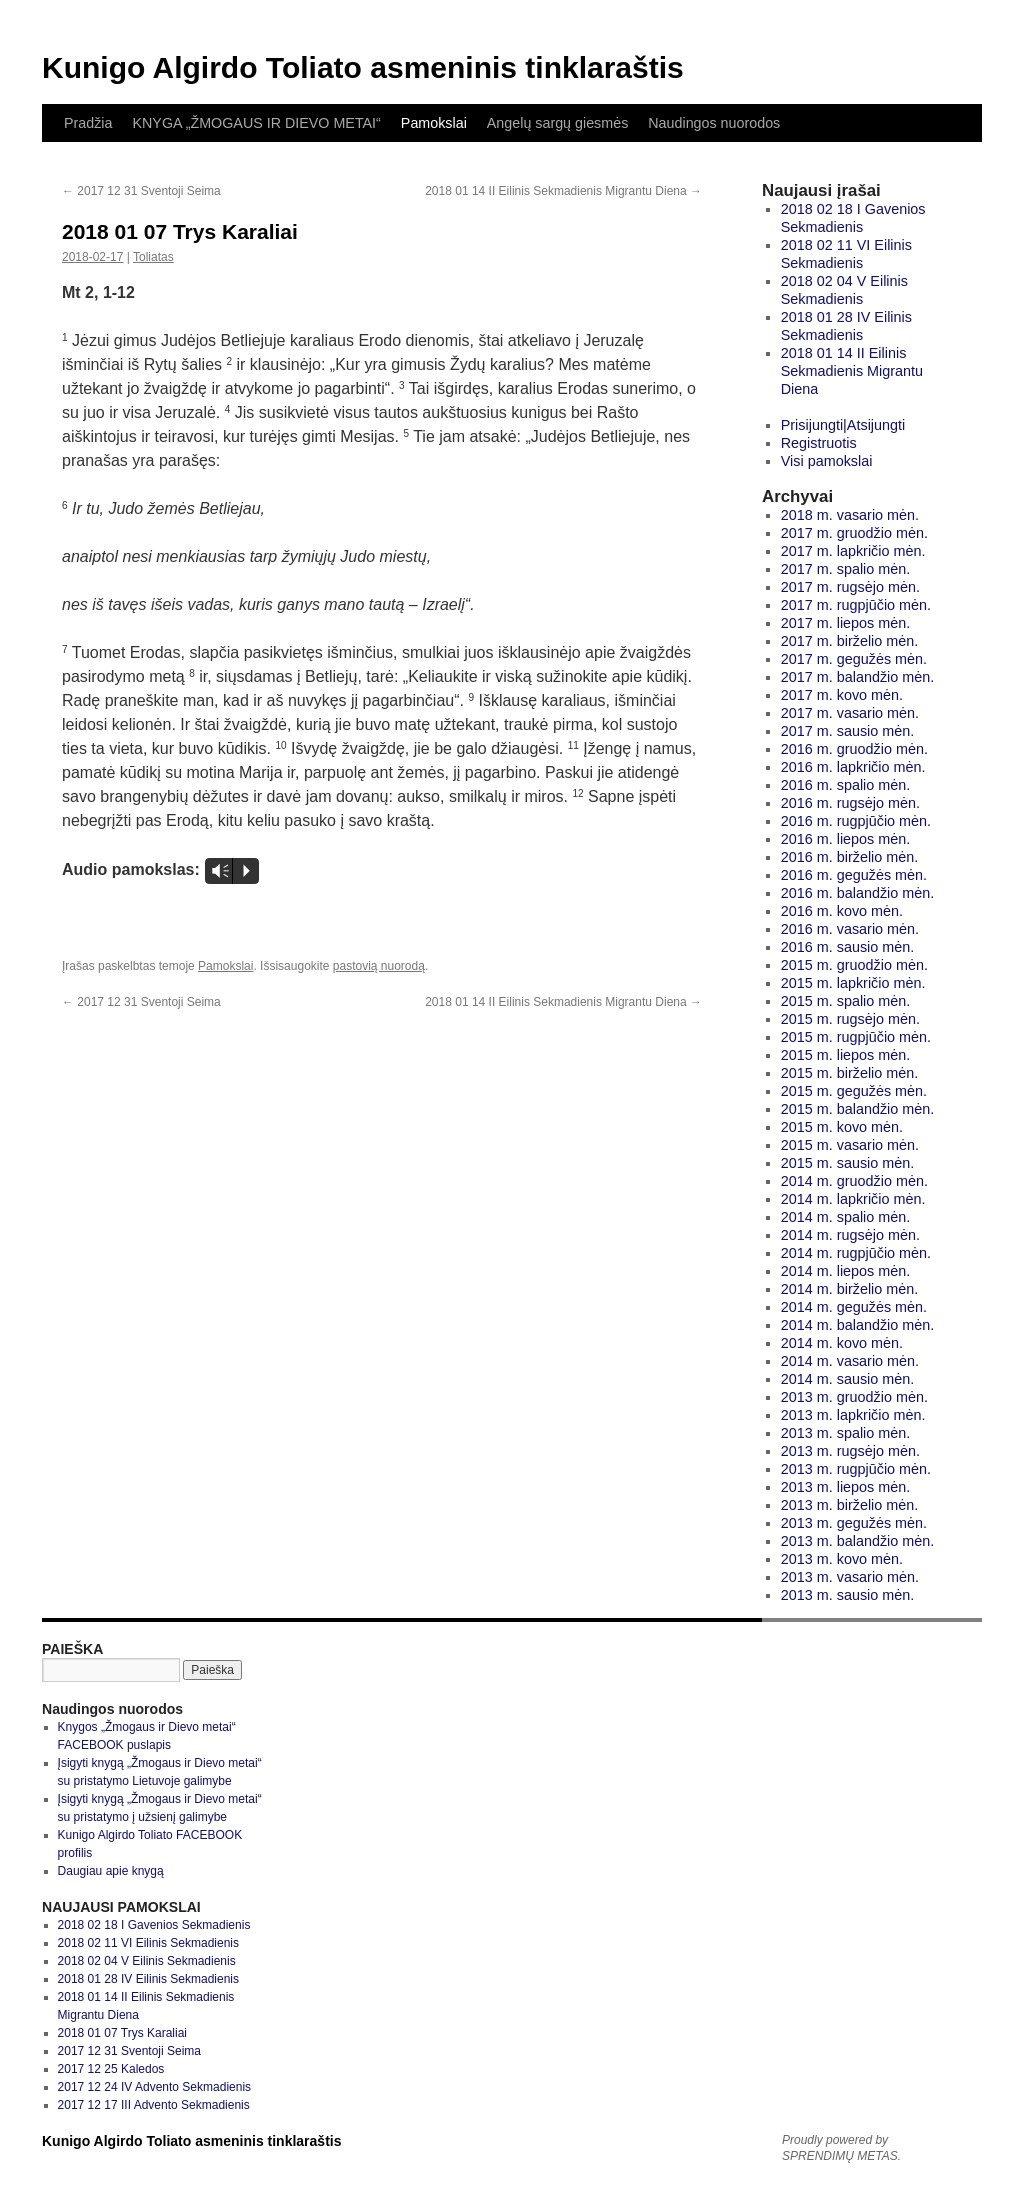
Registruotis (819, 443)
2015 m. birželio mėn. (850, 1073)
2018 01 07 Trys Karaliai (122, 2033)
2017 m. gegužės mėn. (854, 659)
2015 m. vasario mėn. (850, 1145)
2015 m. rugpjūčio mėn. (856, 1037)
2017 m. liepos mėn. (846, 623)
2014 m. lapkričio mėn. (853, 1199)
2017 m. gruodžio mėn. (854, 533)
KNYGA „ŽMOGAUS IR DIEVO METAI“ (256, 123)
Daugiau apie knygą (111, 1871)
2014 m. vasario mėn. (850, 1361)
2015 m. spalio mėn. (846, 1001)
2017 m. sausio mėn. (848, 731)
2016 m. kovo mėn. (842, 911)
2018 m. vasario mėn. (850, 515)
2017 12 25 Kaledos (111, 2069)
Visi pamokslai (827, 461)
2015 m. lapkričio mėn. (853, 983)
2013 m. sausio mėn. (848, 1595)
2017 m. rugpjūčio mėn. (856, 605)
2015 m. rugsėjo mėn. (850, 1019)
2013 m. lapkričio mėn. (853, 1415)
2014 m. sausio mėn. (848, 1379)
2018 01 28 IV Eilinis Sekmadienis (148, 1979)
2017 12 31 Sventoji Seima (141, 191)
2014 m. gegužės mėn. (854, 1307)
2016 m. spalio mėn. (846, 785)
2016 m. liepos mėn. (846, 839)
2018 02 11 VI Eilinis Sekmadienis (148, 1943)
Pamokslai (434, 123)
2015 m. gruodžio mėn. (854, 965)
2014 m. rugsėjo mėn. (850, 1235)
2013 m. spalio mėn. (846, 1433)
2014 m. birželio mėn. (850, 1289)
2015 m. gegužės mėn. (854, 1091)
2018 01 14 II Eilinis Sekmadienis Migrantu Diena (563, 191)
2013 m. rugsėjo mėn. (850, 1451)
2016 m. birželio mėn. (850, 857)
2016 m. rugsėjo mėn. (850, 803)
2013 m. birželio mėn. (850, 1505)
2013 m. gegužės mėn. (854, 1523)
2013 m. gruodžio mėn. (854, 1397)
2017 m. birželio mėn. (850, 641)
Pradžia (88, 123)
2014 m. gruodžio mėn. (854, 1181)
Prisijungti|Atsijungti (843, 425)
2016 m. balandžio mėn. (858, 893)
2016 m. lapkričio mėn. (853, 767)
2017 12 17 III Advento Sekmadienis (154, 2105)
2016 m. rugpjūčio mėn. (856, 821)
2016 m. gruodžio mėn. (854, 749)
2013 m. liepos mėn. (846, 1487)
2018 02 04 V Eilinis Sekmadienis (147, 1961)
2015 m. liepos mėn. (846, 1055)
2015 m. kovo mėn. (842, 1127)
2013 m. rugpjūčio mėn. (856, 1469)
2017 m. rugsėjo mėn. (850, 587)
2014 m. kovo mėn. (842, 1343)
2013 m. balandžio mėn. (858, 1541)
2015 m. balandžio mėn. (858, 1109)
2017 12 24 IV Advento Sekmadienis (154, 2087)
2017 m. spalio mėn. (846, 569)
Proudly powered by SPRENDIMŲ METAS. (841, 2148)
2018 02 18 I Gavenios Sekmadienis (154, 1925)
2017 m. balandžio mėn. (858, 677)
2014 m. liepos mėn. (846, 1271)
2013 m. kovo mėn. (842, 1559)
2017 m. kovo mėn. (842, 695)
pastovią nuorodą (379, 966)
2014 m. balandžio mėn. (858, 1325)
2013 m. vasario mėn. (850, 1577)
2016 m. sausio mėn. (848, 947)
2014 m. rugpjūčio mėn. (856, 1253)
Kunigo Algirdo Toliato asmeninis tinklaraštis (363, 67)
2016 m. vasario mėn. (850, 929)
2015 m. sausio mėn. (848, 1163)
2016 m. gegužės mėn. (854, 875)
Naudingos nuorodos (714, 123)
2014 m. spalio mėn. (846, 1217)
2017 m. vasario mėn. (850, 713)
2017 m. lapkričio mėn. (853, 551)
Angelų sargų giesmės (557, 123)
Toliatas (153, 257)
